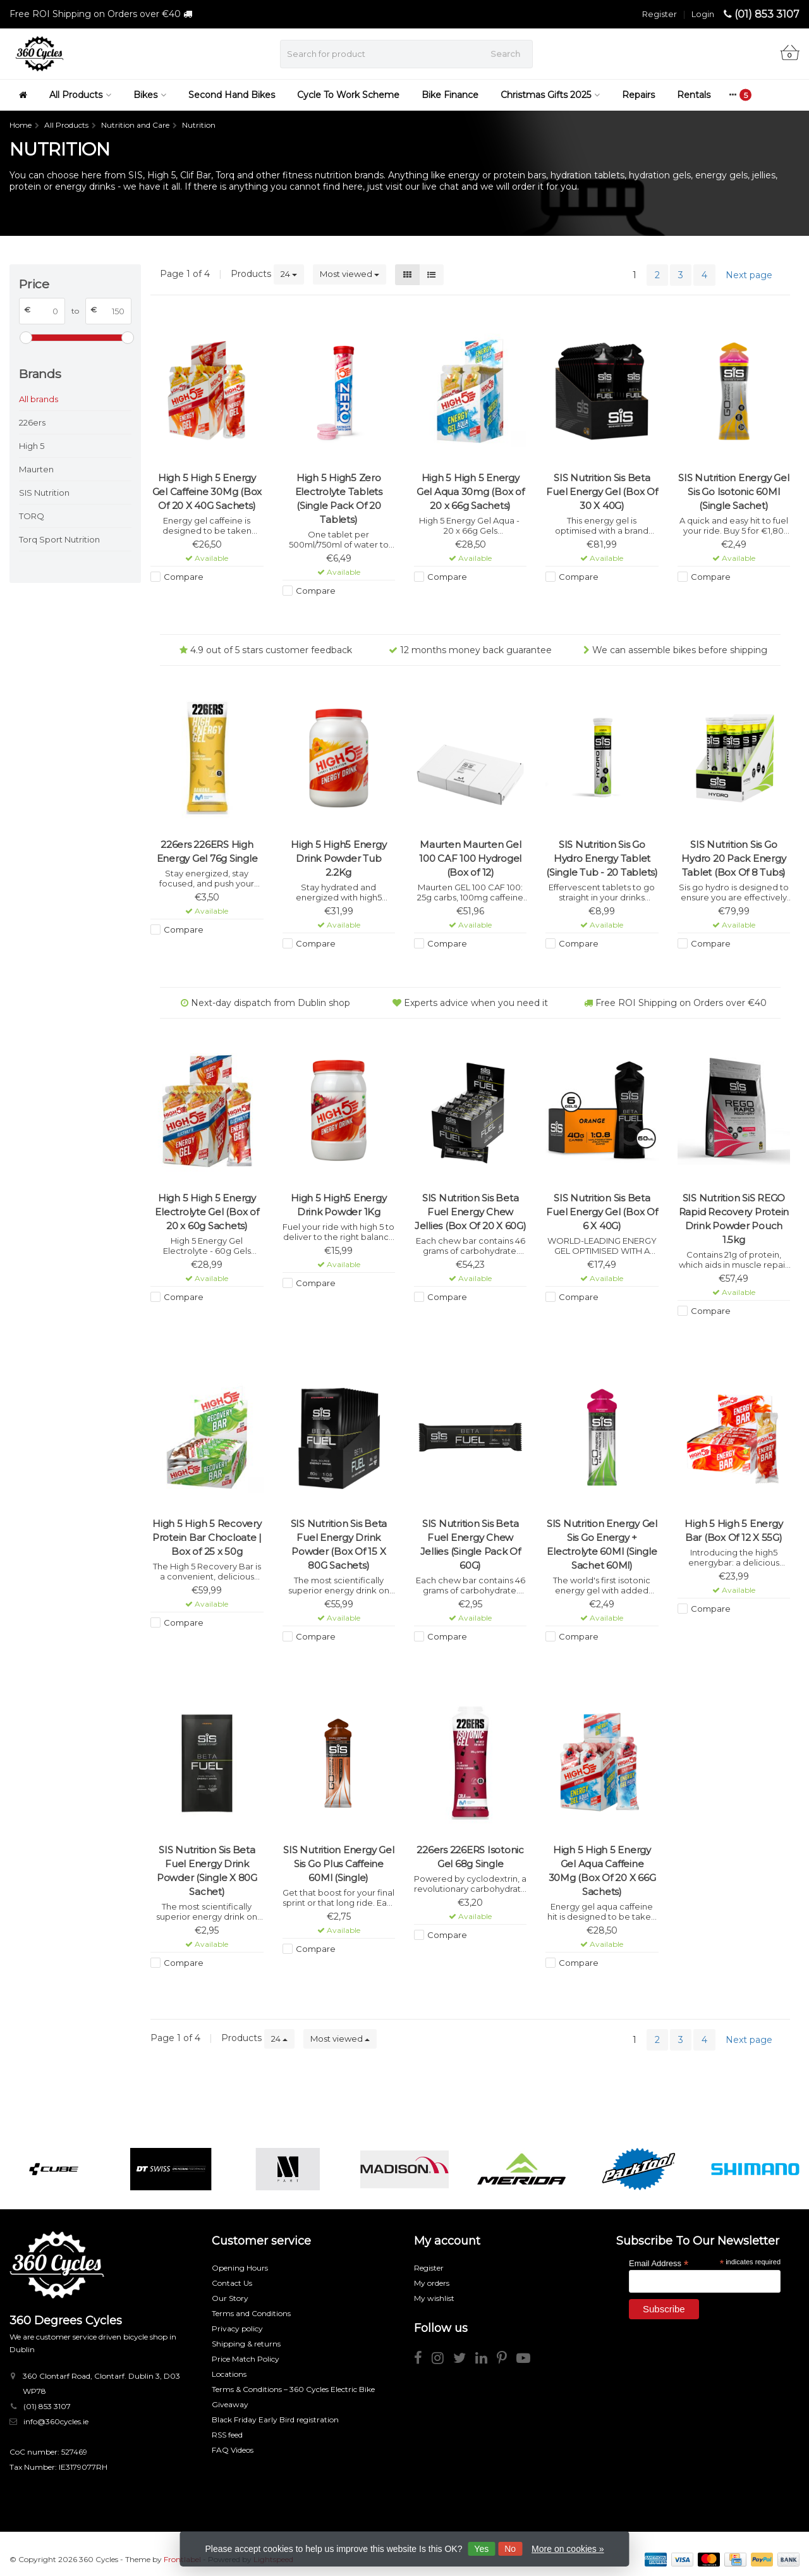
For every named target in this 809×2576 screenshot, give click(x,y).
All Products (80, 95)
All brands (38, 399)
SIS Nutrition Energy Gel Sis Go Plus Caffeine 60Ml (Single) (338, 1864)
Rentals (693, 95)
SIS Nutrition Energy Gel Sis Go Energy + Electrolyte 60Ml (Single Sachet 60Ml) (602, 1544)
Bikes (149, 95)
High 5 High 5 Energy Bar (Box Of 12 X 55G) (733, 1530)
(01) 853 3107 (767, 14)
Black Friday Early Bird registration (275, 2419)
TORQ (31, 516)
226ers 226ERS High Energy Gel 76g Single (207, 851)
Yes (481, 2549)
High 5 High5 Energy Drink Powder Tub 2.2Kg (338, 858)
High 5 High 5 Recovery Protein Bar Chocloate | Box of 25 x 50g (207, 1537)
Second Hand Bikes (231, 95)
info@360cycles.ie (55, 2421)
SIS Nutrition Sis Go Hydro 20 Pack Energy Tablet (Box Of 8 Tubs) (733, 858)
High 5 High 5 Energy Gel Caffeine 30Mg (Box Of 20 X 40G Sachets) (207, 492)
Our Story (230, 2298)
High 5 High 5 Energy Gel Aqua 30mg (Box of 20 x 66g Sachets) (471, 492)
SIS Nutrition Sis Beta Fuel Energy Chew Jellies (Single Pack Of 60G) (470, 1544)
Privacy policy (237, 2328)
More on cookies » (568, 2549)
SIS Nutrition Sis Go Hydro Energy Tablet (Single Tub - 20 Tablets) (602, 858)
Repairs (638, 95)
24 (289, 274)
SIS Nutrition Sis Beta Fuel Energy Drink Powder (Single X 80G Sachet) (207, 1871)
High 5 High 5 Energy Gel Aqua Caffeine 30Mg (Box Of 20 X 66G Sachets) (602, 1871)
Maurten (36, 469)
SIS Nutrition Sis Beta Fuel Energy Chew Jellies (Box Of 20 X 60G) (470, 1212)
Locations (229, 2374)
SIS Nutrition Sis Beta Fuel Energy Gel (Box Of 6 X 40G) (601, 1212)
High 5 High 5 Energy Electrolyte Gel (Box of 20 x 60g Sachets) (207, 1212)
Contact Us (232, 2283)
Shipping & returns (246, 2343)
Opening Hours (240, 2267)
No (510, 2549)
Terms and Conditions (251, 2313)
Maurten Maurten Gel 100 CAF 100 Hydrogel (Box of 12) (470, 858)
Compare (184, 577)
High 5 (31, 446)
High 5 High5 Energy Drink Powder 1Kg (338, 1205)
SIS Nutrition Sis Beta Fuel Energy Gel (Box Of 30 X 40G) (601, 492)
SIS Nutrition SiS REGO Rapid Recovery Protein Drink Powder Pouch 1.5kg (734, 1219)
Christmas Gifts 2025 (550, 95)
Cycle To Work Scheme (348, 95)
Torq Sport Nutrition (59, 539)
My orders (431, 2283)
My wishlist (434, 2298)
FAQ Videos (232, 2450)
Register (659, 14)
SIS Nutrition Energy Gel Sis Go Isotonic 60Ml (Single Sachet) (733, 492)
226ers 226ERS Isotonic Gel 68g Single (470, 1857)
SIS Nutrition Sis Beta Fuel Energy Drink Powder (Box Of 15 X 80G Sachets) (339, 1544)
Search (505, 54)
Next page (749, 275)
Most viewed (349, 274)
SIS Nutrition (44, 493)
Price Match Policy (245, 2359)
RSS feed (227, 2434)
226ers (32, 422)
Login (702, 14)
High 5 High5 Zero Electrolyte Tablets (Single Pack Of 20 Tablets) (338, 498)
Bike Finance (450, 95)
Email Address (658, 2263)
